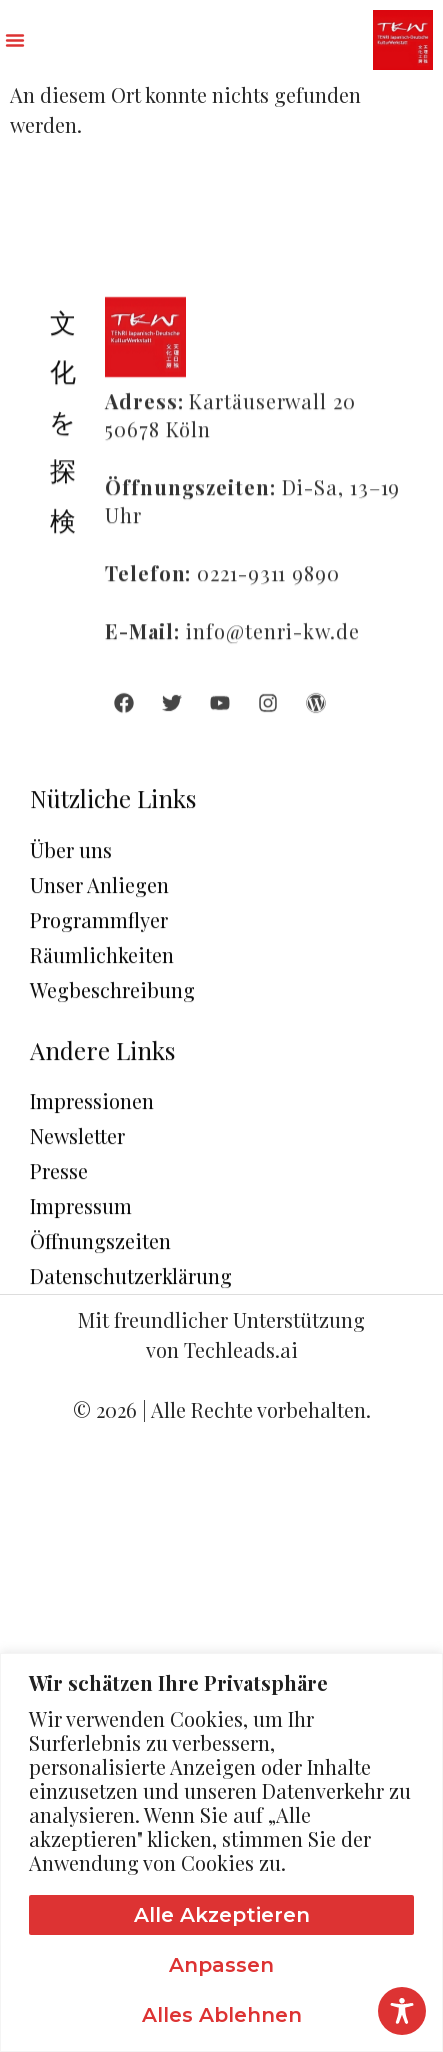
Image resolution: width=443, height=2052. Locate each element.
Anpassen (221, 1965)
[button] (15, 40)
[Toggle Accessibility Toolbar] (402, 2011)
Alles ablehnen (222, 2015)
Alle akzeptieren (222, 1915)
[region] (221, 1852)
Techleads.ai (241, 1349)
